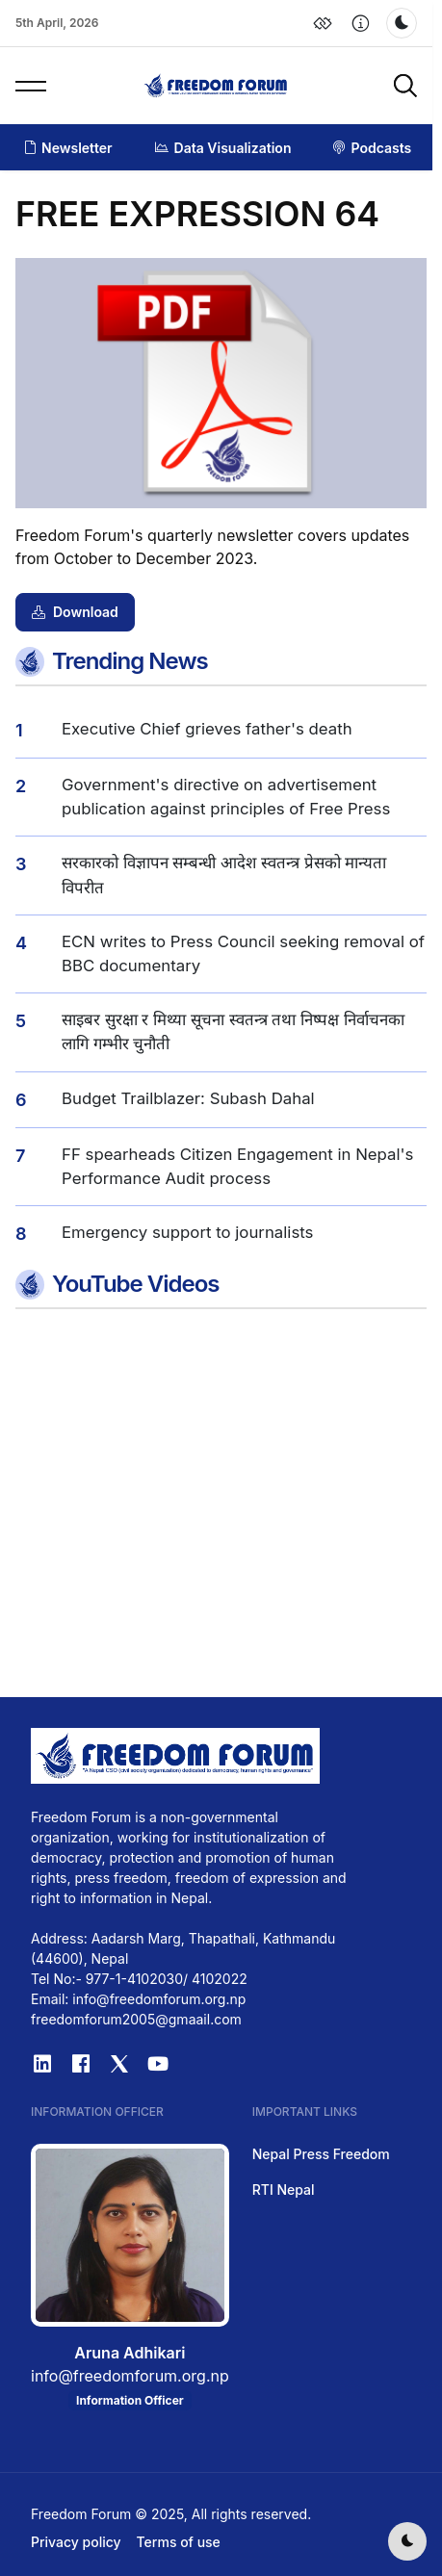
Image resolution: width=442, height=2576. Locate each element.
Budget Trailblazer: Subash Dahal (188, 1098)
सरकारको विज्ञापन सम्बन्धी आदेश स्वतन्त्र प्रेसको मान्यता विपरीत (224, 874)
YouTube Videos (136, 1284)
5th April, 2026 (56, 22)
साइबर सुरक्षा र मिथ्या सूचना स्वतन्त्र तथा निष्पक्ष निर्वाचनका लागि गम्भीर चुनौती (233, 1031)
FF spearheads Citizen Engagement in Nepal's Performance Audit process (237, 1166)
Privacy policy (76, 2542)
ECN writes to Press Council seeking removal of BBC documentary (243, 953)
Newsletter (69, 148)
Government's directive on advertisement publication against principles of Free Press (226, 796)
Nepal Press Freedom (321, 2154)
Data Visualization (223, 148)
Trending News (130, 661)
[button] (361, 23)
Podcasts (372, 148)
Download (75, 612)
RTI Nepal (283, 2189)
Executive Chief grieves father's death (207, 728)
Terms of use (179, 2542)
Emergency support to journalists (187, 1232)
